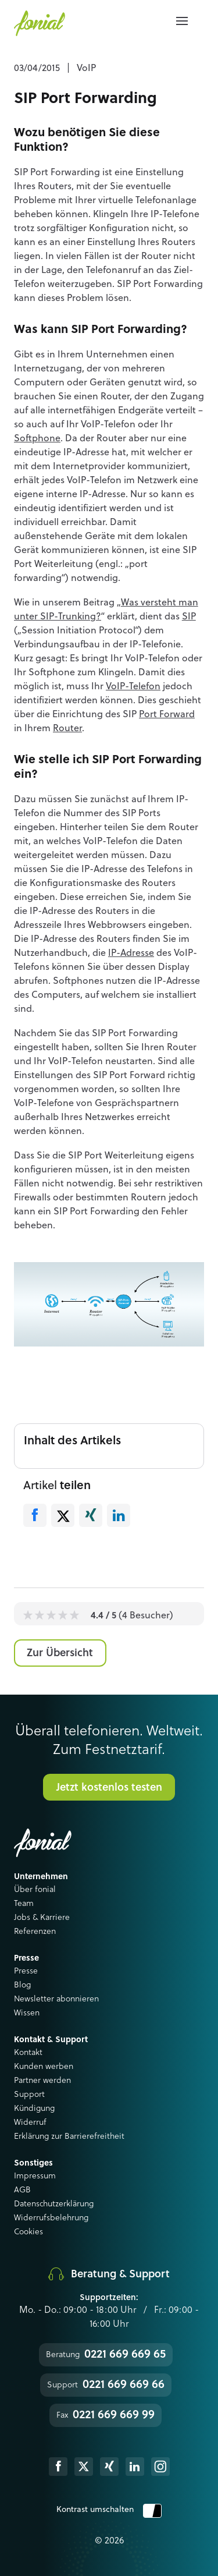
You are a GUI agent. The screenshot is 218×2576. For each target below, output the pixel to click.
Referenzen (35, 1931)
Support (29, 2094)
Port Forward (167, 715)
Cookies (28, 2232)
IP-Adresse (131, 953)
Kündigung (34, 2108)
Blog (22, 1985)
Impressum (35, 2176)
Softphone (37, 439)
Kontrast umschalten (109, 2509)
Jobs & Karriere (42, 1918)
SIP (189, 617)
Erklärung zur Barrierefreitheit (69, 2136)
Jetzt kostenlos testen (109, 1788)
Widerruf (30, 2122)
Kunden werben (43, 2067)
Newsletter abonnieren (56, 1999)
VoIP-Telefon (133, 687)
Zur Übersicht (60, 1653)
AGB (22, 2190)
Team (24, 1904)
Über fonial (35, 1890)
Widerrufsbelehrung (51, 2218)
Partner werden (42, 2081)
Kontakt (28, 2053)
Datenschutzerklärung (54, 2204)
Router (67, 729)
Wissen (27, 2013)
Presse (26, 1971)
